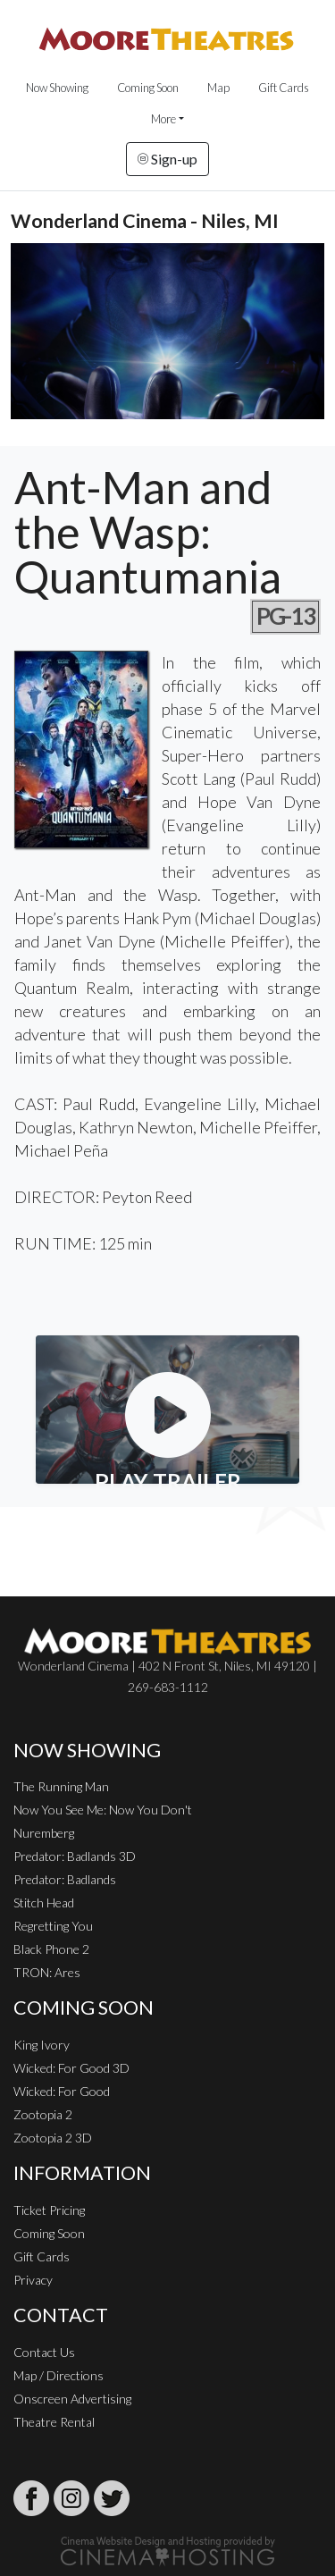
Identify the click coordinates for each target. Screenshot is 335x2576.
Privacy (33, 2279)
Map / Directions (58, 2375)
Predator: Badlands (64, 1879)
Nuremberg (43, 1832)
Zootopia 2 (42, 2114)
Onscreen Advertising (72, 2398)
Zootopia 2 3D (52, 2137)
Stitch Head (43, 1902)
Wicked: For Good (61, 2091)
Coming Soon (148, 87)
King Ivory (41, 2044)
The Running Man (61, 1786)
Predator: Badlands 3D (74, 1856)
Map (218, 87)
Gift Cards (283, 87)
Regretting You (53, 1925)
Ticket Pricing (49, 2210)
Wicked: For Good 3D (71, 2067)
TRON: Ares (46, 1972)
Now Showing (57, 87)
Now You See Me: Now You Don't (102, 1809)
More (163, 119)
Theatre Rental (54, 2421)
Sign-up (167, 158)
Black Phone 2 (51, 1949)
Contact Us (44, 2352)
